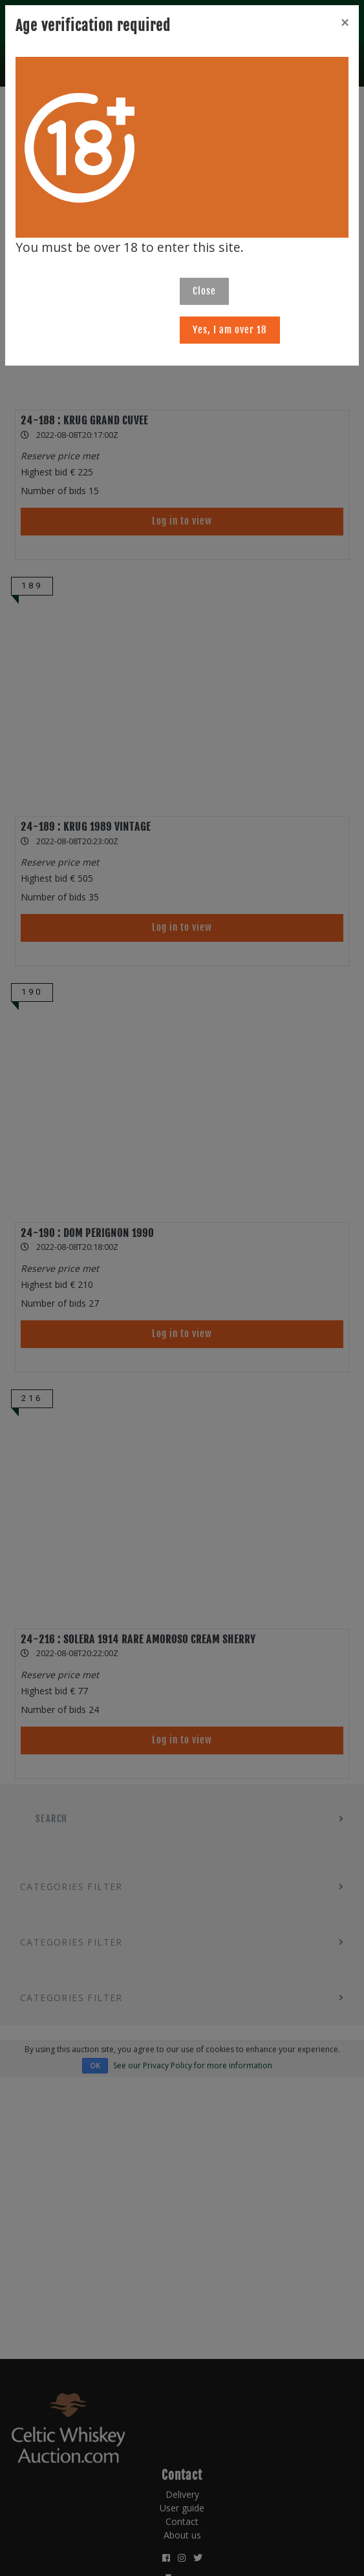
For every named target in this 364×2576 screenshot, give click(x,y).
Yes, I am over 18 (230, 330)
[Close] (344, 22)
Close (204, 291)
